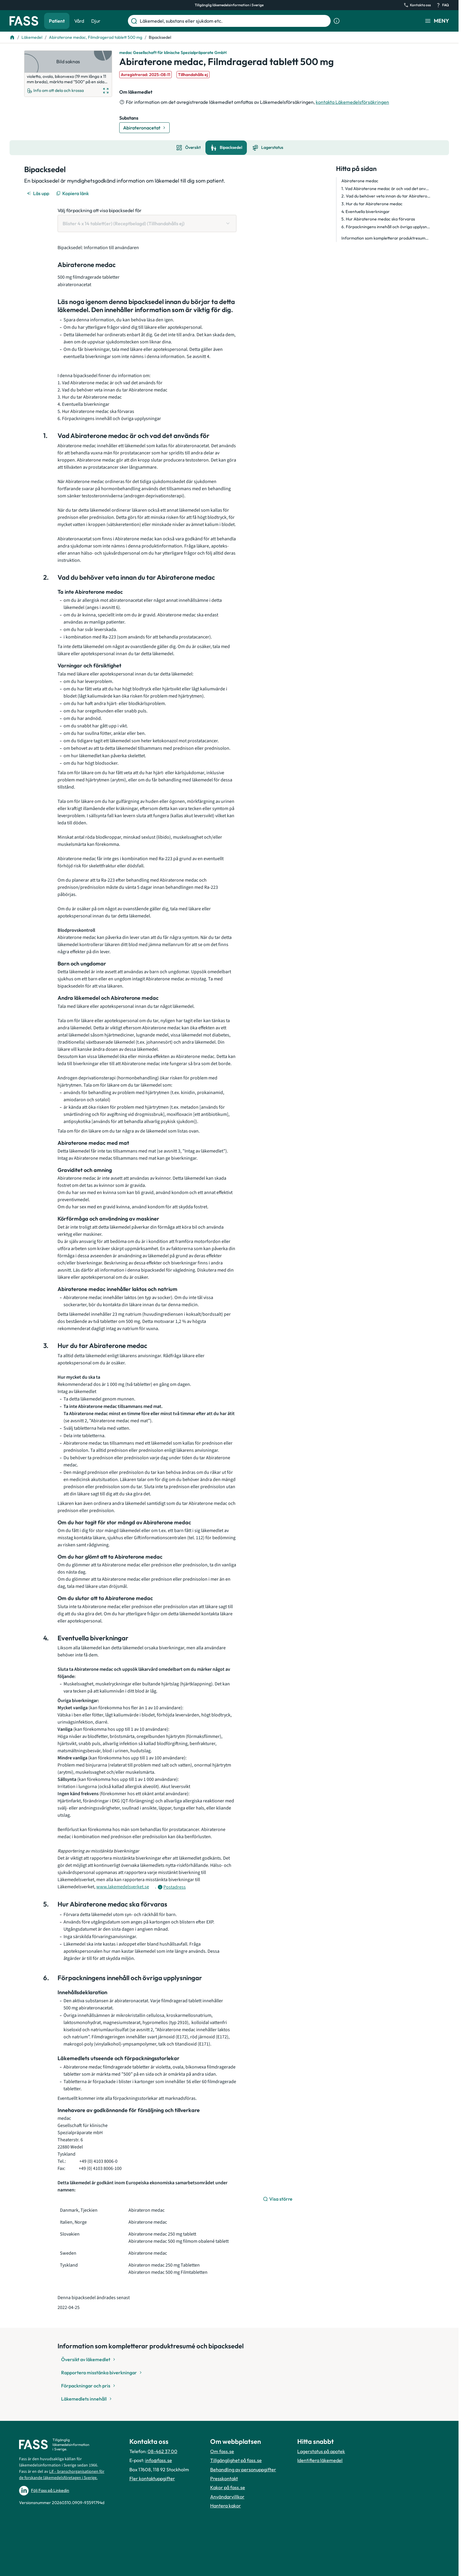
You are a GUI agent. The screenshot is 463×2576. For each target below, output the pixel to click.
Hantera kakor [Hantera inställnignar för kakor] (225, 2506)
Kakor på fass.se (227, 2487)
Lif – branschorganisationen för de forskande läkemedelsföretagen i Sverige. (61, 2475)
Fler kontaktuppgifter (152, 2478)
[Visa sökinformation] (336, 21)
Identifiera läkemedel (320, 2460)
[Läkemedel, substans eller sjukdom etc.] (234, 20)
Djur (95, 21)
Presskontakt (224, 2478)
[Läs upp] (38, 193)
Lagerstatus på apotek (321, 2451)
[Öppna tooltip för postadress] (171, 1887)
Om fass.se (222, 2451)
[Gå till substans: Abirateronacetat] (144, 127)
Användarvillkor (227, 2497)
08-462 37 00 (162, 2451)
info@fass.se (158, 2460)
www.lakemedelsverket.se (122, 1887)
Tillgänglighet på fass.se (236, 2460)
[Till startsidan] (12, 37)
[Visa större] (278, 2199)
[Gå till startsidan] (24, 20)
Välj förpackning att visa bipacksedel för (100, 210)
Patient (57, 21)
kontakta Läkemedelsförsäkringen (352, 102)
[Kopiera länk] (72, 193)
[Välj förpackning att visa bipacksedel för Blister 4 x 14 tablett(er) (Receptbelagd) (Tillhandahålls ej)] (147, 223)
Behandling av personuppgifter (243, 2469)
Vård (79, 21)
